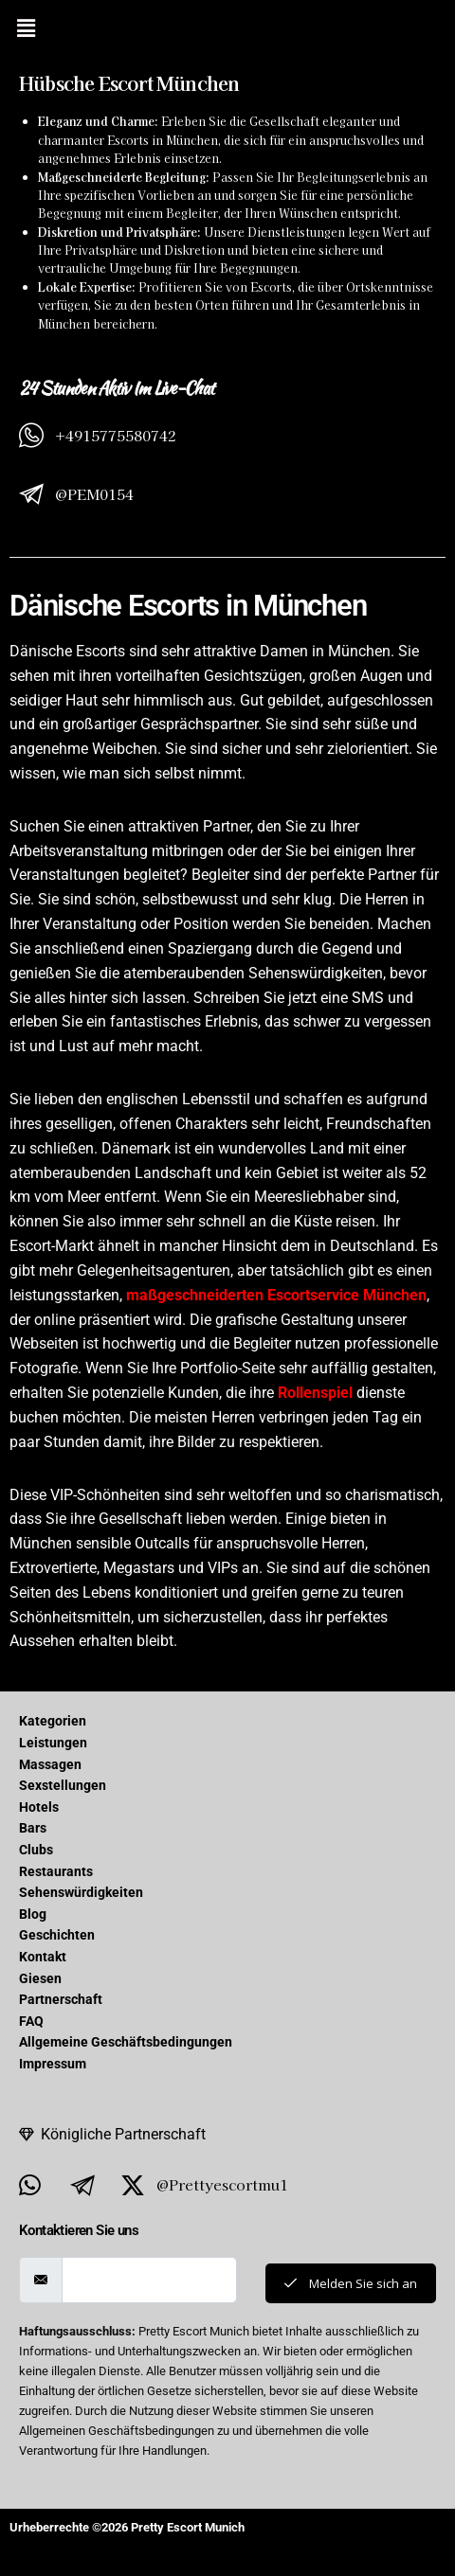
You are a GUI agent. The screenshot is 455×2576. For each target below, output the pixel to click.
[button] (25, 27)
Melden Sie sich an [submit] (350, 2283)
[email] (149, 2279)
